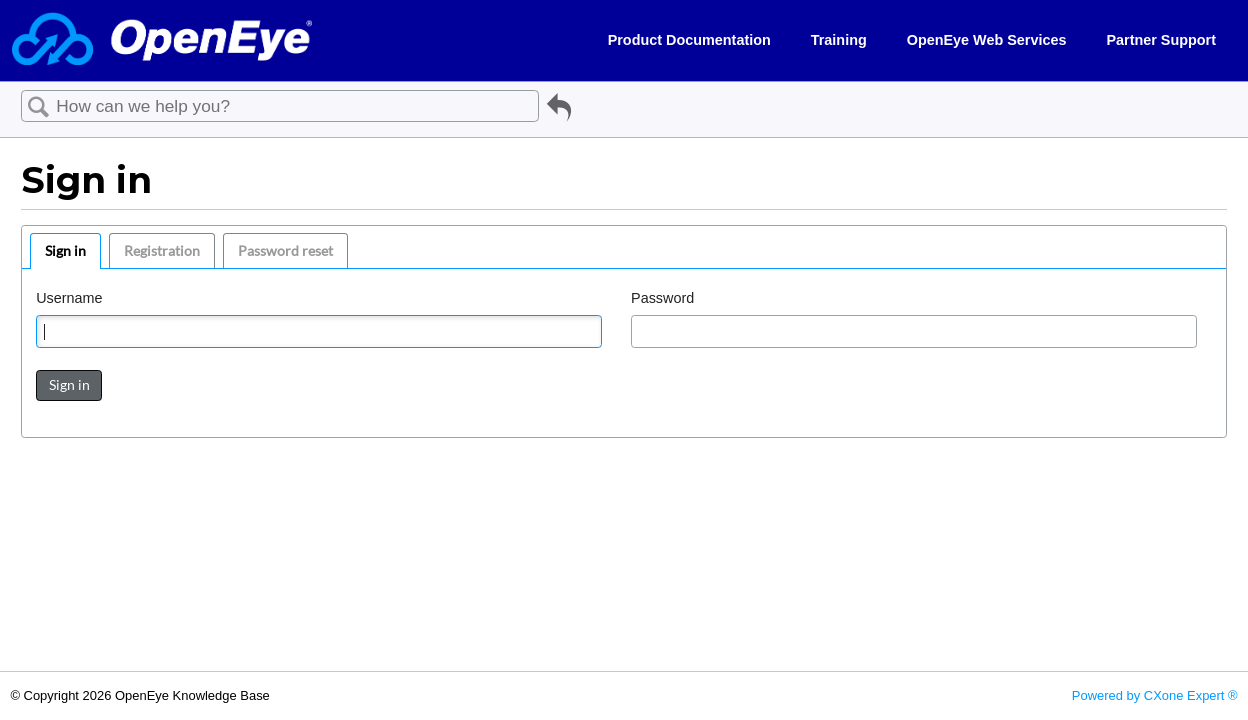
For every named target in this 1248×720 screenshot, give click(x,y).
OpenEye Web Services (987, 40)
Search (39, 107)
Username (69, 298)
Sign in (65, 250)
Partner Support (1161, 40)
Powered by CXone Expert (1155, 695)
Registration (162, 250)
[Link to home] (162, 40)
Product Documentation (689, 40)
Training (839, 40)
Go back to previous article (559, 111)
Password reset (285, 250)
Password (662, 298)
